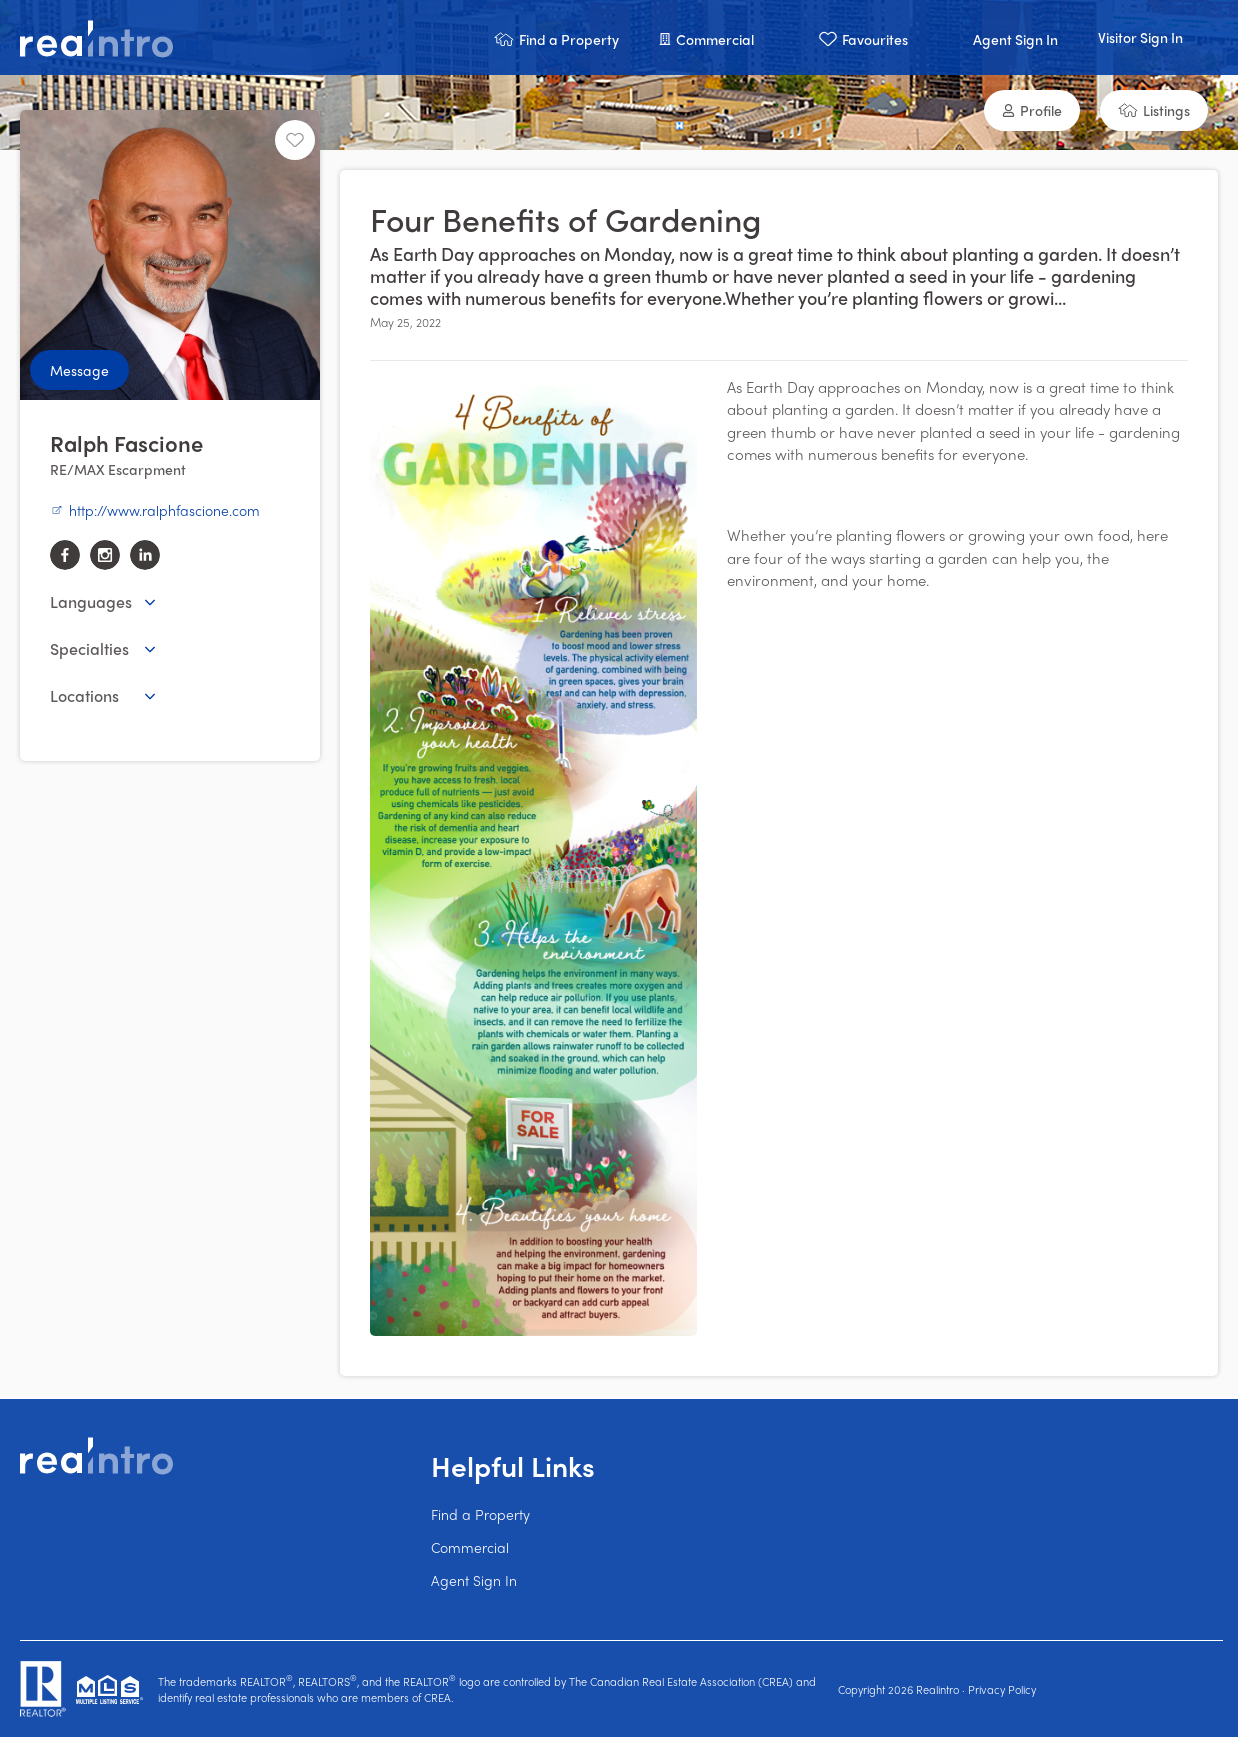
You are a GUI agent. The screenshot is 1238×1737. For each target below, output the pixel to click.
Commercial (470, 1547)
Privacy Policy (1002, 1689)
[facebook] (65, 555)
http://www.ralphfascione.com (155, 510)
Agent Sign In (474, 1580)
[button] (556, 37)
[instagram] (105, 555)
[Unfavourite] (295, 140)
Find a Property (480, 1514)
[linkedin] (145, 555)
